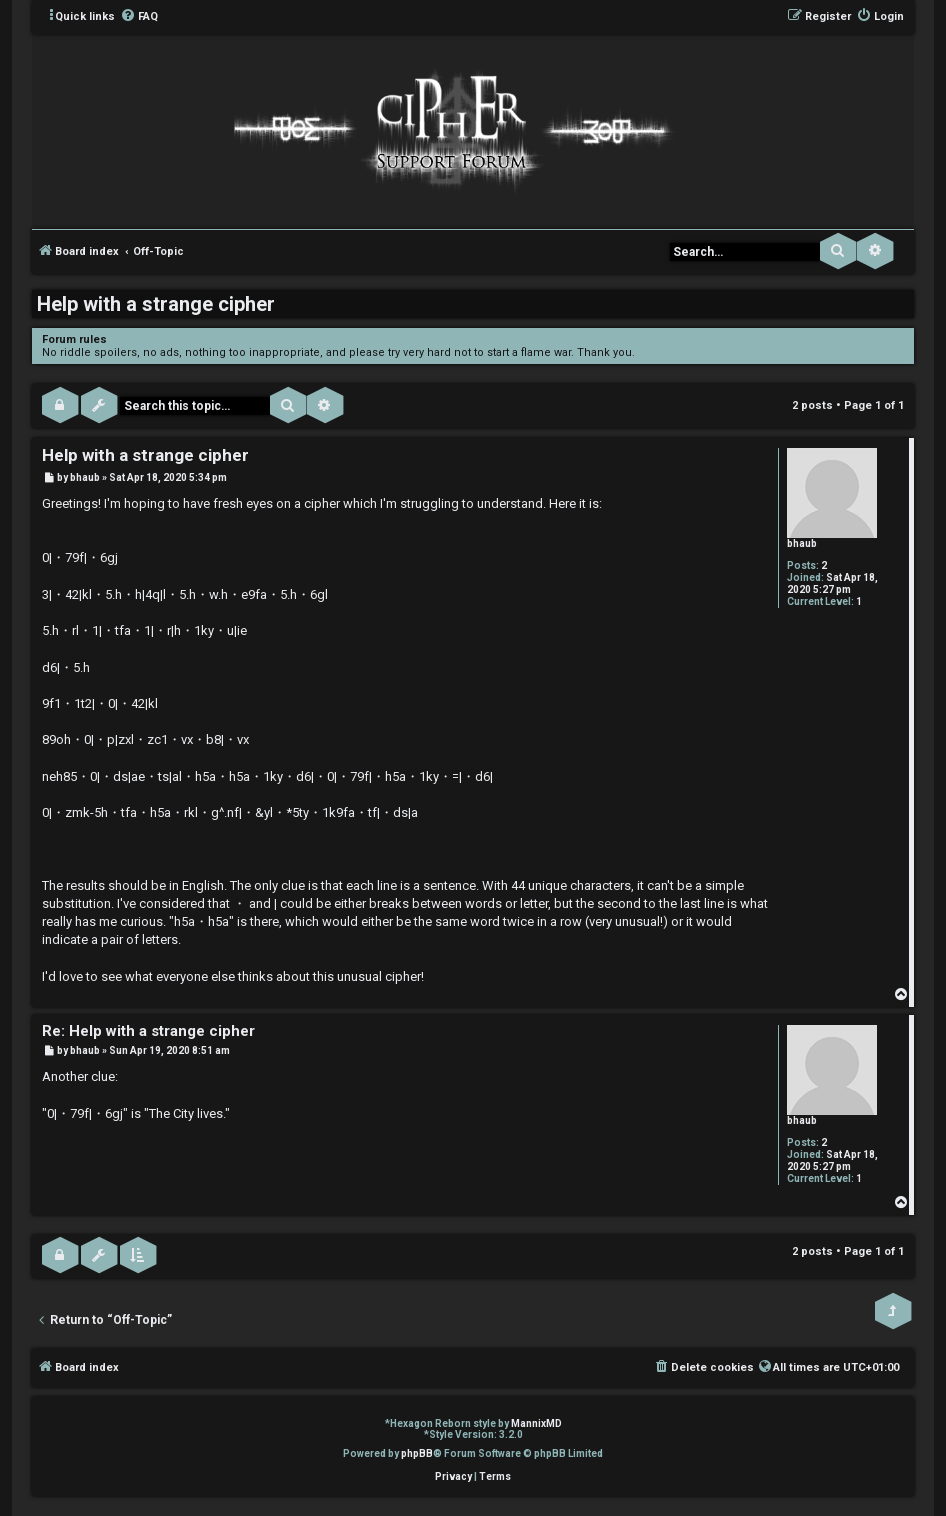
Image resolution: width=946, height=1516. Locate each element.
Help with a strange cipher (156, 304)
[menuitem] (139, 17)
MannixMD (536, 1423)
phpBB (417, 1453)
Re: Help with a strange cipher (148, 1031)
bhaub (802, 543)
